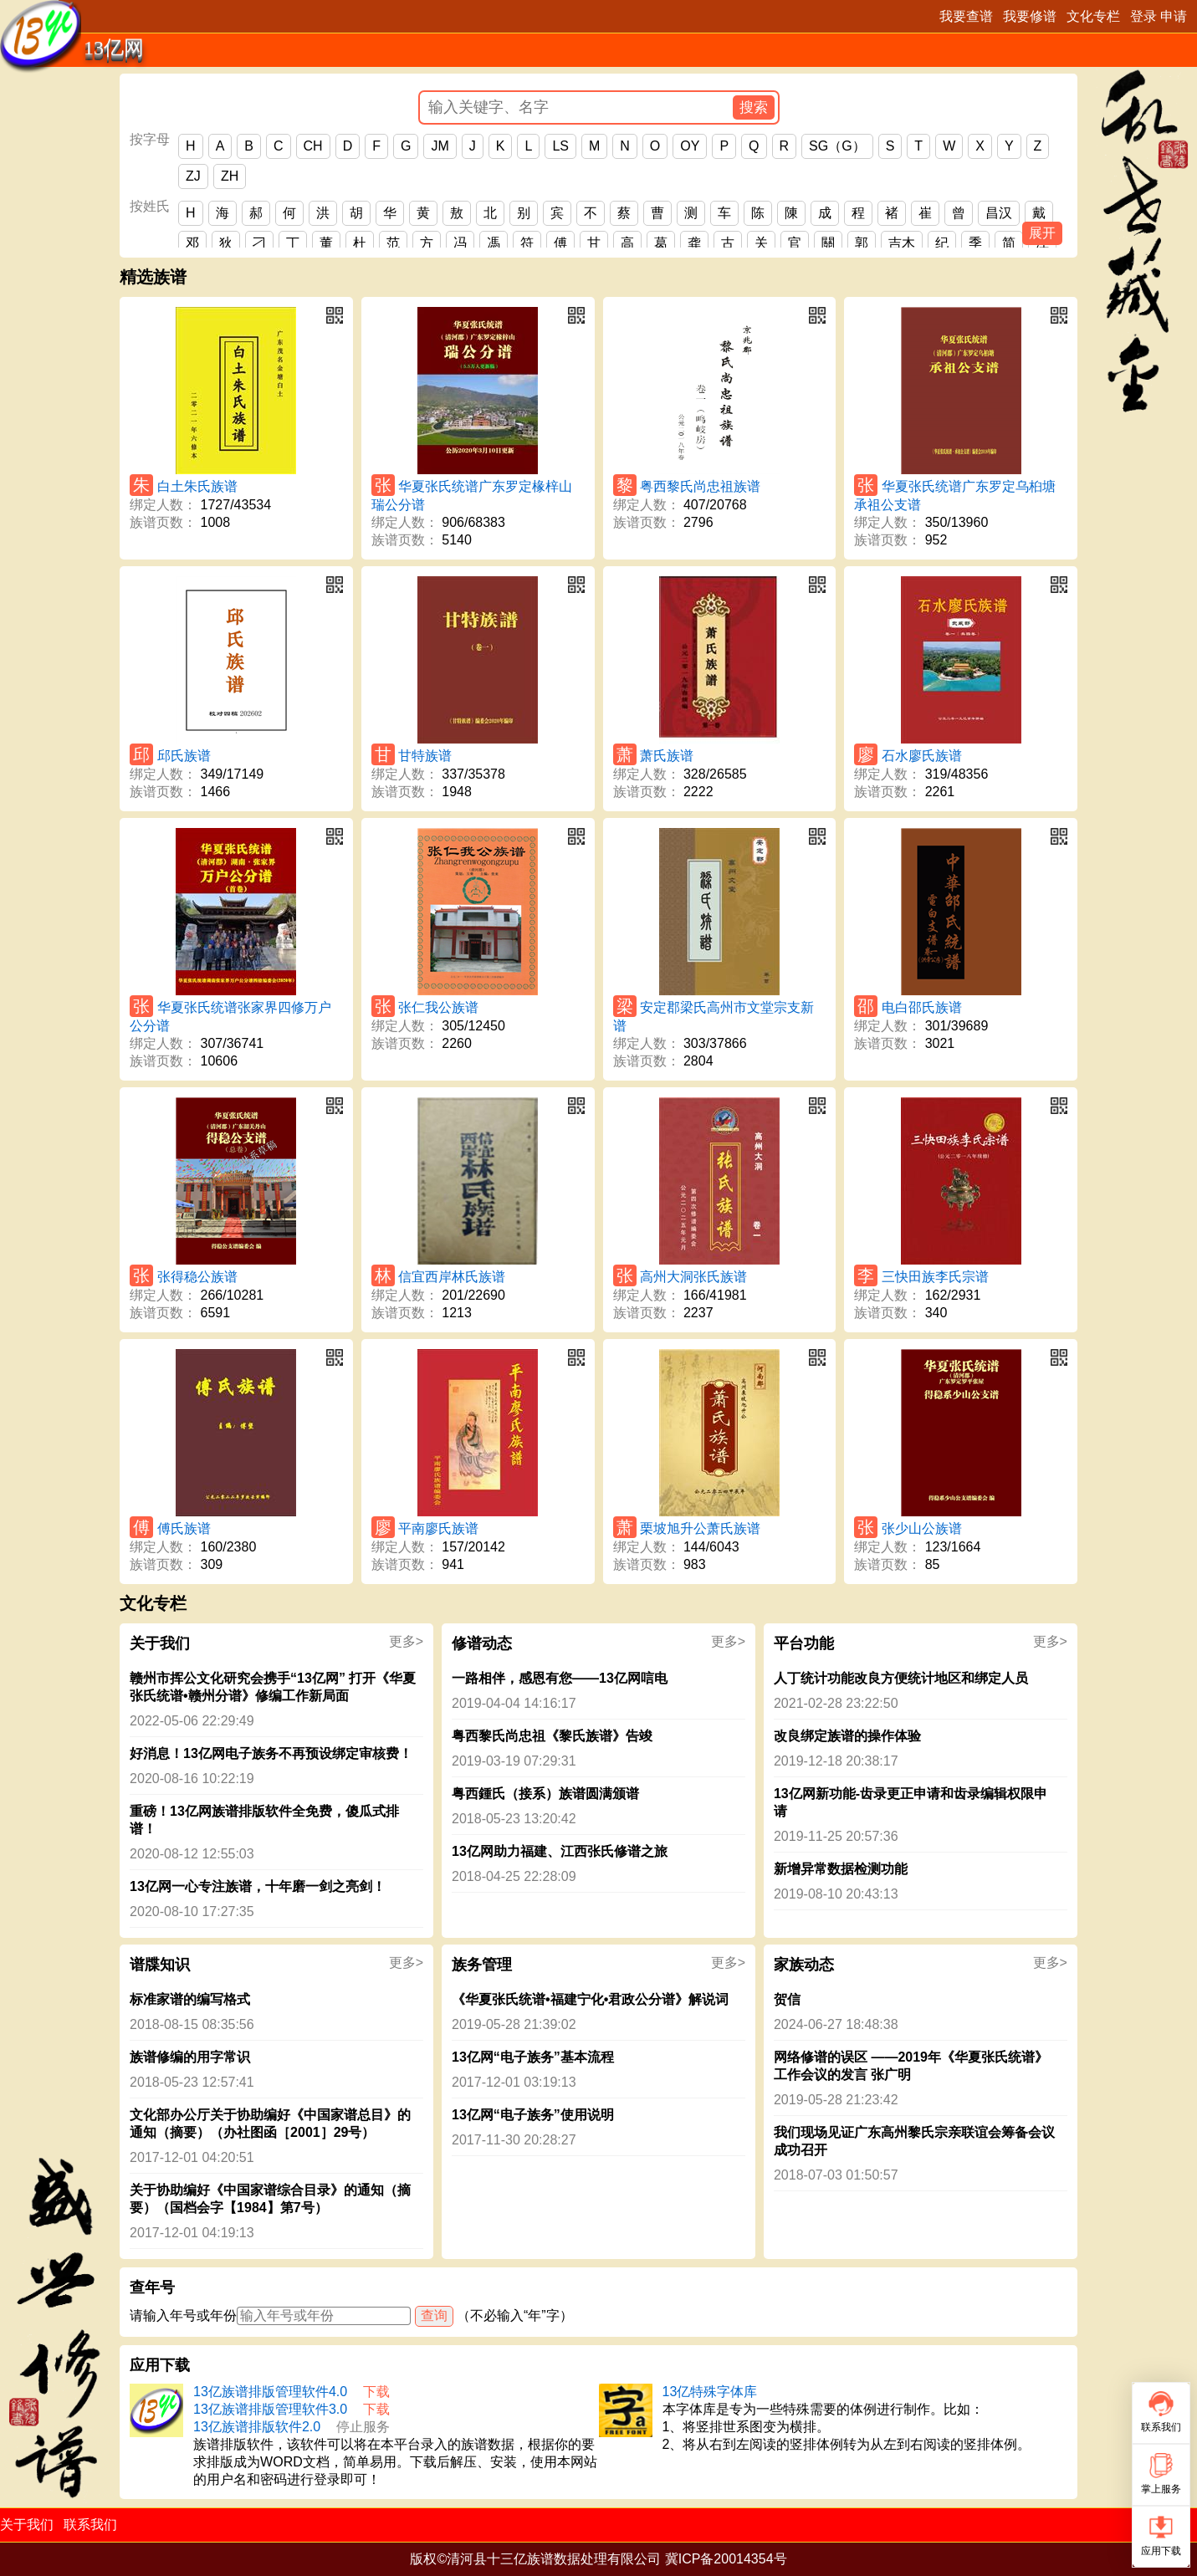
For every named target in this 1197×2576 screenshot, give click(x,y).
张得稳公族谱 (197, 1277)
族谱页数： (163, 522)
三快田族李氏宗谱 (935, 1277)
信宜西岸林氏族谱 (451, 1277)
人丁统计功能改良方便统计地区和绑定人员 (901, 1678)
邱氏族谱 (184, 756)
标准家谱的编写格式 (190, 1999)
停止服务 (363, 2427)
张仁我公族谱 (438, 1007)
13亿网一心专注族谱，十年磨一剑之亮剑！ (258, 1886)
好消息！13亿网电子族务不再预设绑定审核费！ (271, 1753)
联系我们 (90, 2524)
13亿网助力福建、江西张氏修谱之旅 (560, 1851)
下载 (376, 2391)
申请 (1173, 16)
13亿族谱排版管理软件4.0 (270, 2391)
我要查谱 (966, 16)
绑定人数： (163, 505)
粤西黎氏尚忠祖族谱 (700, 486)
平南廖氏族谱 (438, 1528)
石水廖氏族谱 (922, 756)
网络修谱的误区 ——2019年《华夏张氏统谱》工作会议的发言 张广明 (911, 2066)
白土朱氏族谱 (197, 486)
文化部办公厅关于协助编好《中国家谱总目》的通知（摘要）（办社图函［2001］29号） (270, 2123)
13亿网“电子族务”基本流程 (533, 2057)
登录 (1143, 16)
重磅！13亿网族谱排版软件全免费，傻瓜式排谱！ (264, 1820)
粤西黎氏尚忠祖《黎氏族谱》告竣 (552, 1736)
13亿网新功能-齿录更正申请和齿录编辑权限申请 (910, 1802)
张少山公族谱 (922, 1528)
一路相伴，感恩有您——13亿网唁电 (560, 1678)
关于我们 (27, 2524)
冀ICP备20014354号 (726, 2559)
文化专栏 (1093, 16)
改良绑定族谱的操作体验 (847, 1736)
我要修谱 (1029, 16)
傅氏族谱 (184, 1528)
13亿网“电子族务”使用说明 (533, 2115)
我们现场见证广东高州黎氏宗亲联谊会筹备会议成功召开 (914, 2141)
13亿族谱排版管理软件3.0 (270, 2409)
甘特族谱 (425, 756)
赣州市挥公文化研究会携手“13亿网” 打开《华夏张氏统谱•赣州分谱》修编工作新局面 (273, 1687)
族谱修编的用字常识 (190, 2057)
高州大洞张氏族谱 (693, 1277)
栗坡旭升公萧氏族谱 (700, 1528)
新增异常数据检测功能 (841, 1869)
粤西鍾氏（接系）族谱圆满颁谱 (545, 1793)
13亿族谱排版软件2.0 (256, 2427)
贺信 (787, 1999)
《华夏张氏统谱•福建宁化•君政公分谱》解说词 (590, 1999)
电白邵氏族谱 (922, 1007)
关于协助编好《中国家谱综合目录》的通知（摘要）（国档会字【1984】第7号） (270, 2199)
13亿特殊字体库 (710, 2391)
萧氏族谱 (666, 756)
